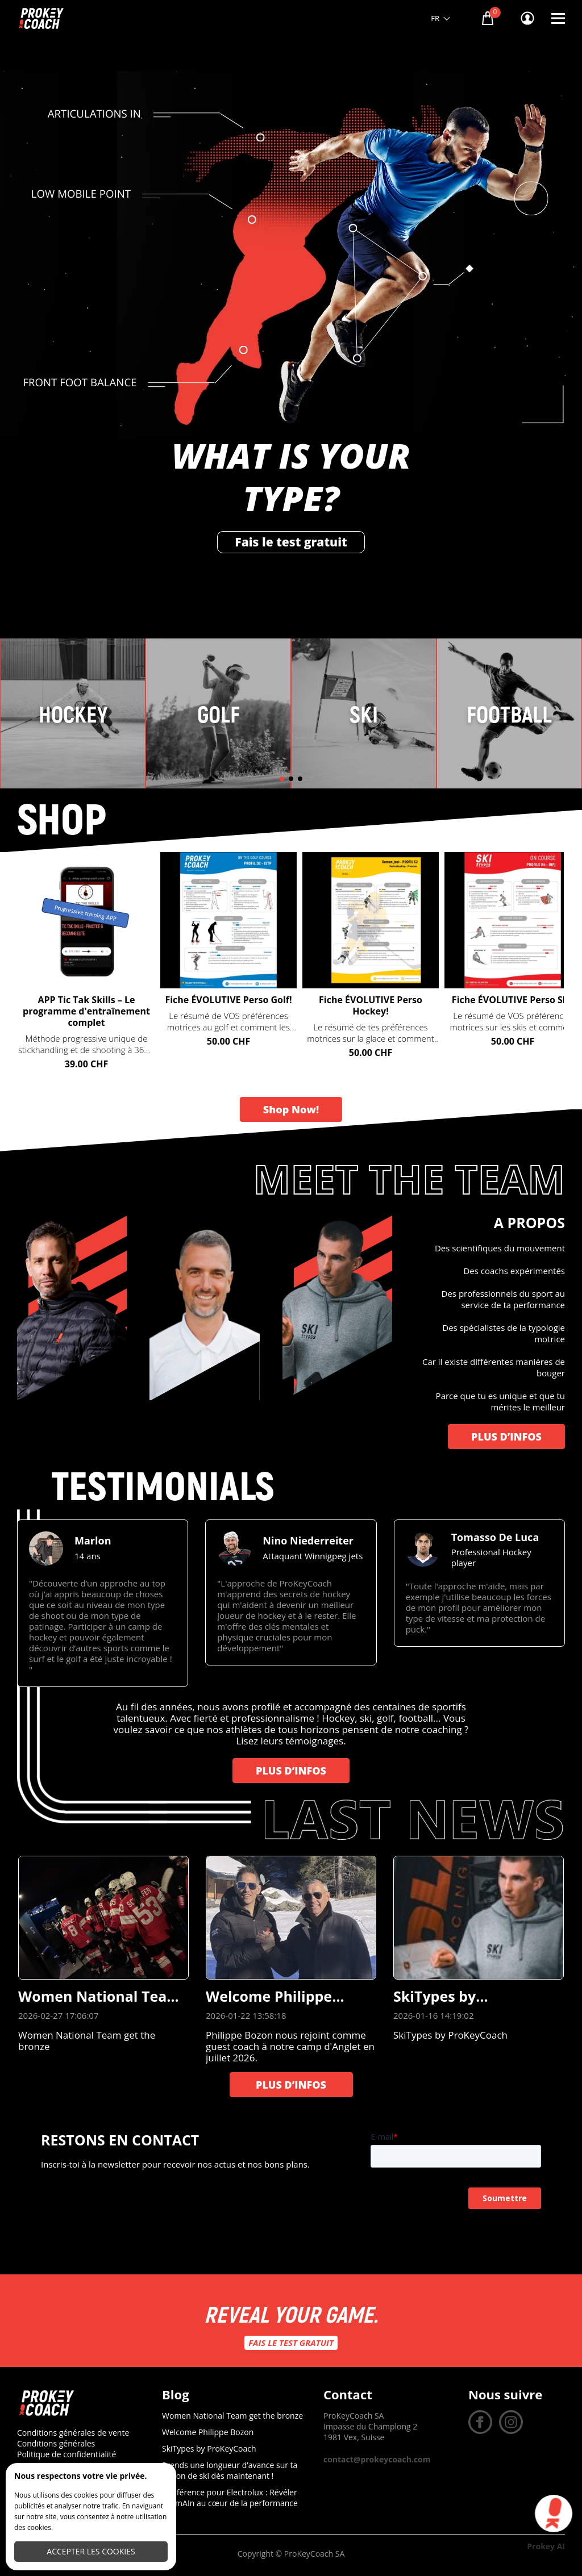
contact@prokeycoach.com (377, 2459)
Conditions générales (56, 2443)
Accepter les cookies (91, 2551)
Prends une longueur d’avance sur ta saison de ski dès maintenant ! (229, 2470)
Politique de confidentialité (66, 2454)
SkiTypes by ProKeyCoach (209, 2448)
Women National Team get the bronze (232, 2415)
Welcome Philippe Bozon (207, 2432)
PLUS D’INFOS (506, 1436)
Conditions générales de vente (73, 2432)
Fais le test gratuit (291, 542)
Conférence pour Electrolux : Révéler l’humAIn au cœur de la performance (230, 2497)
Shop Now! (291, 1109)
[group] (102, 1603)
